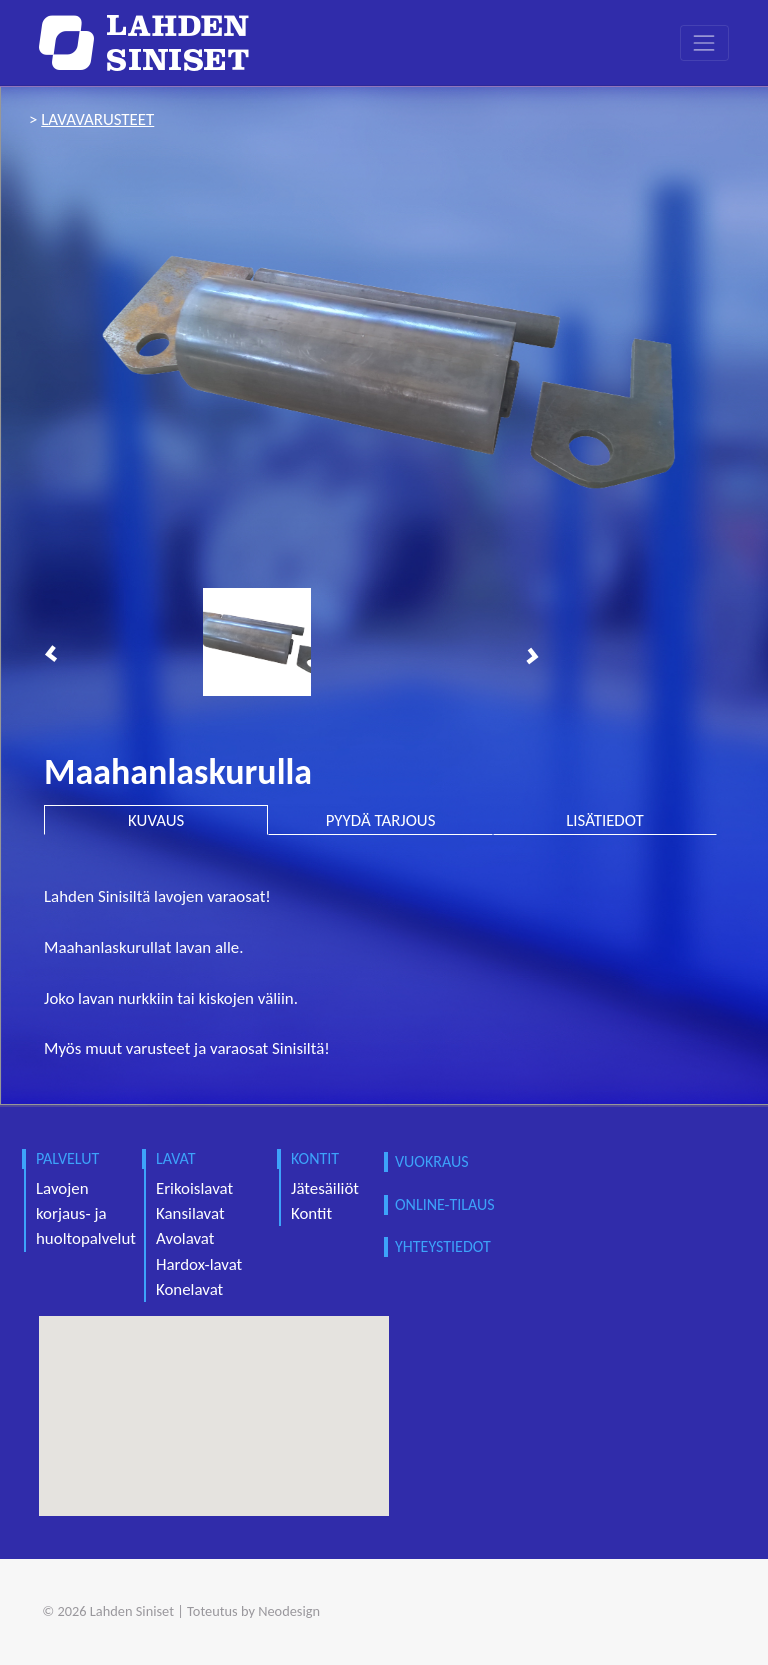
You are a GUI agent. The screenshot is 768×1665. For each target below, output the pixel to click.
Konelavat (189, 1289)
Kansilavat (190, 1213)
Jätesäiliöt (325, 1188)
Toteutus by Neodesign (253, 1611)
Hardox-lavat (199, 1264)
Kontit (311, 1213)
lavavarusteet (97, 119)
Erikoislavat (194, 1188)
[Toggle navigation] (704, 42)
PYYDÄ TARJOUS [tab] (381, 820)
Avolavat (185, 1238)
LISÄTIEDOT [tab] (604, 820)
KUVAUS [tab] (156, 820)
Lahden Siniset (132, 1611)
